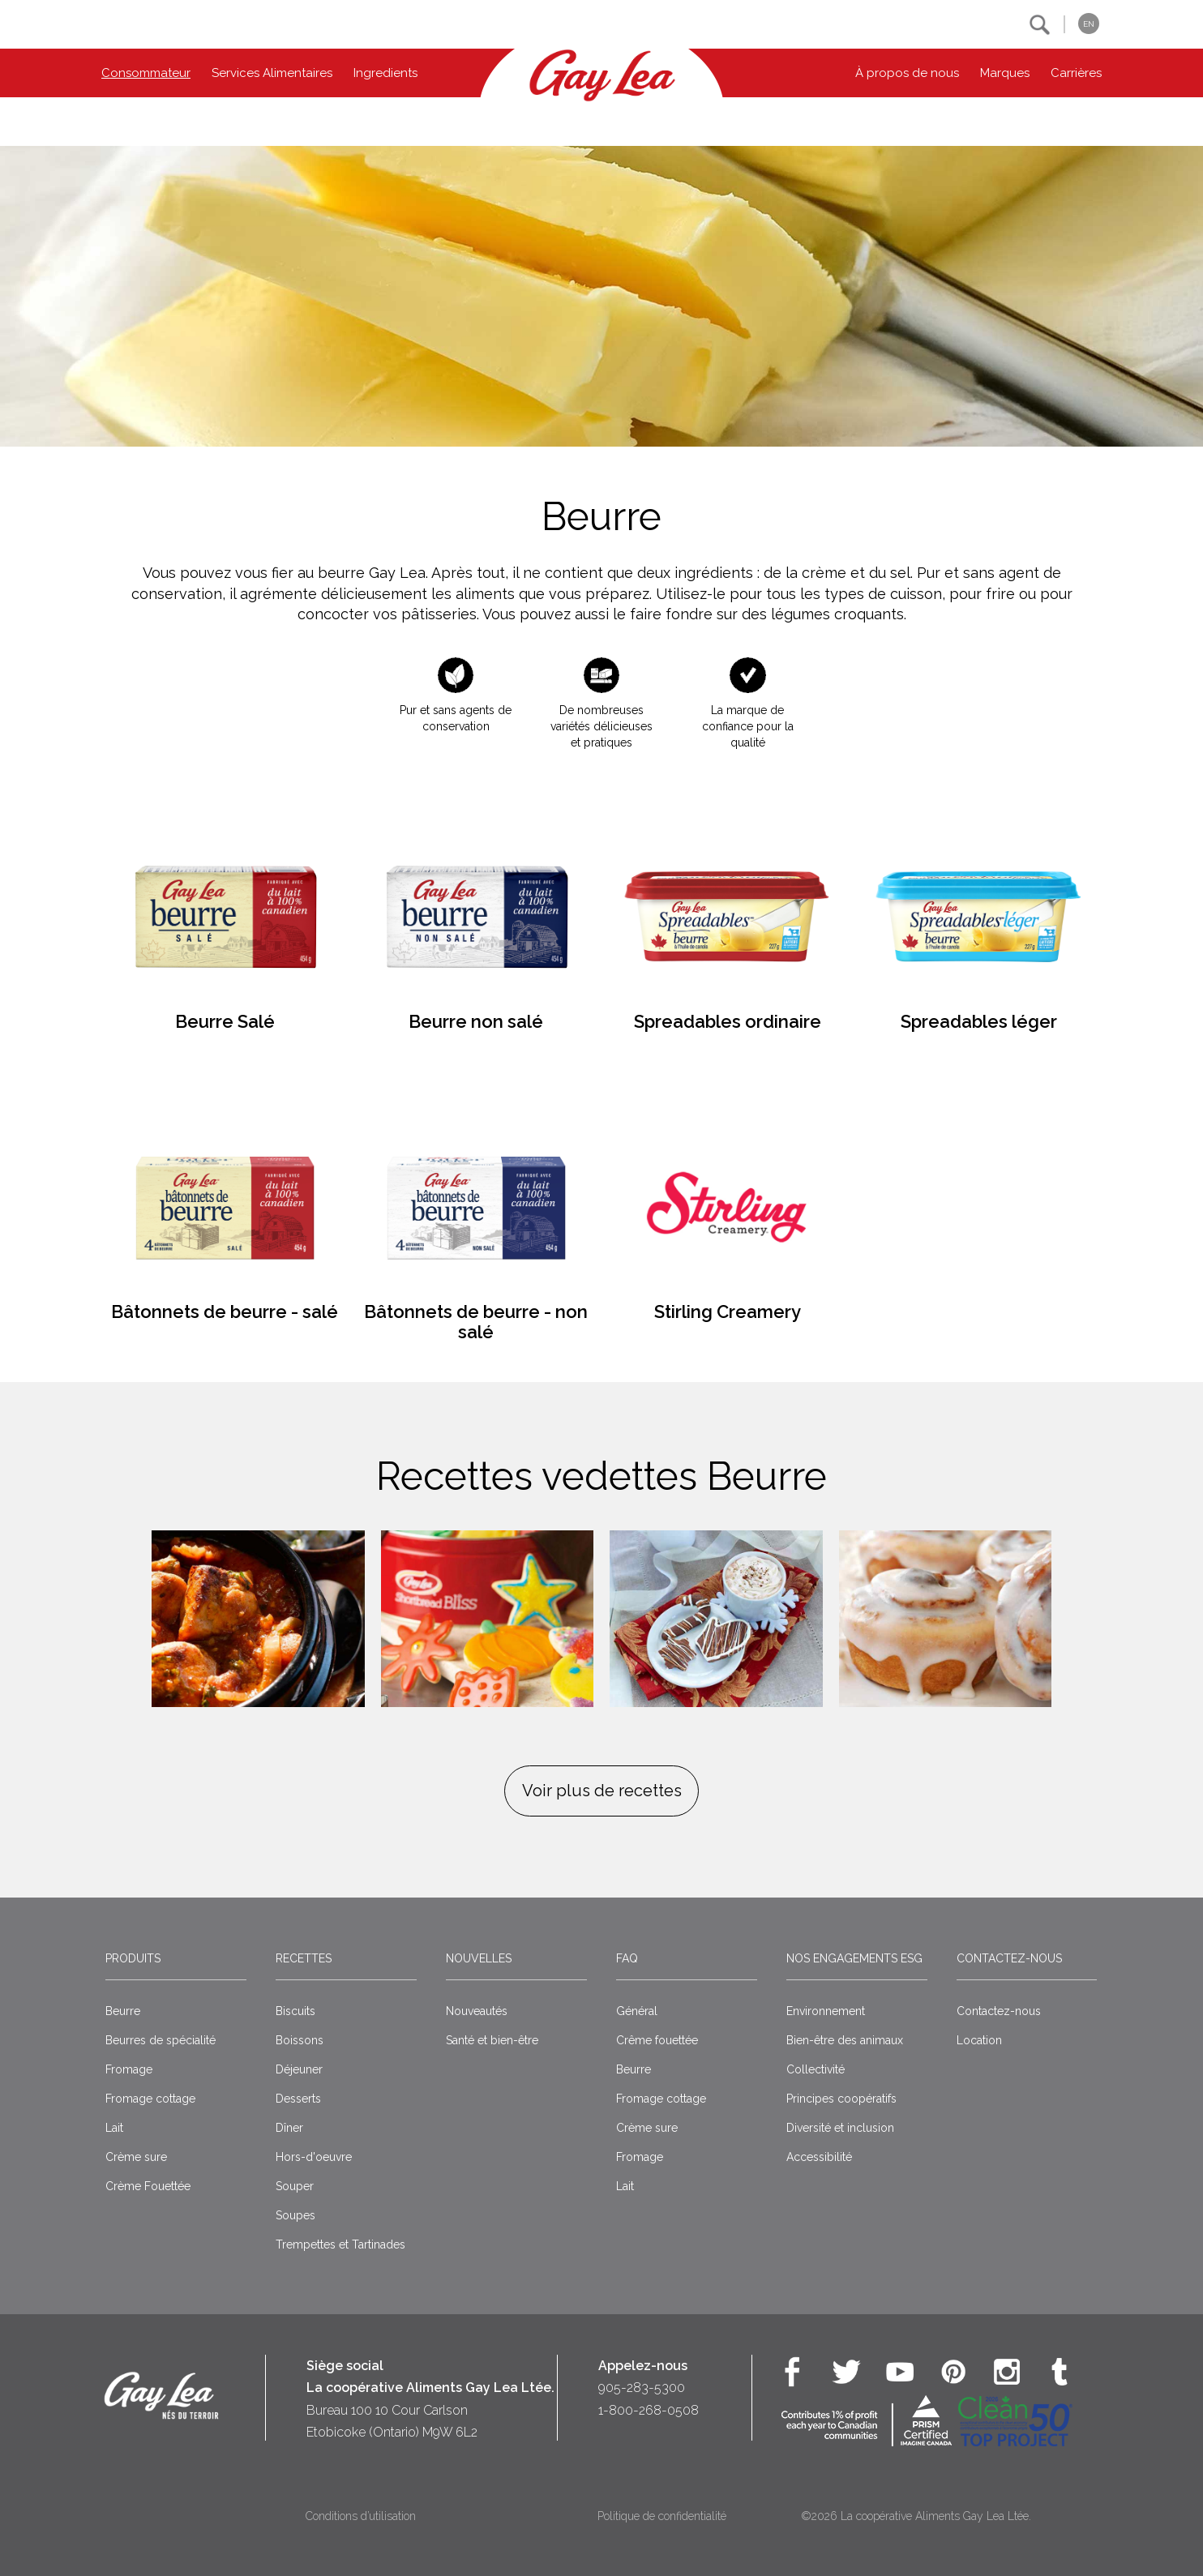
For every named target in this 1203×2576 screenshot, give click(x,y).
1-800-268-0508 (648, 2410)
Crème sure (136, 2156)
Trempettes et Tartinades (340, 2244)
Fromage (128, 2069)
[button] (1040, 25)
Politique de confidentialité (661, 2516)
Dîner (289, 2127)
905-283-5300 (641, 2387)
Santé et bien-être (492, 2040)
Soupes (295, 2215)
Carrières (1076, 73)
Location (979, 2040)
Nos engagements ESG (854, 1958)
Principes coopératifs (841, 2098)
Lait (114, 2127)
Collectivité (815, 2069)
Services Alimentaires (272, 73)
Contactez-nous (1009, 1958)
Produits (133, 1958)
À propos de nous (907, 73)
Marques (1005, 73)
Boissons (299, 2040)
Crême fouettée (657, 2040)
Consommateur (146, 73)
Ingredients (385, 73)
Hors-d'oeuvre (314, 2156)
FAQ (627, 1958)
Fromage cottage (150, 2098)
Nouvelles (479, 1958)
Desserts (298, 2098)
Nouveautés (476, 2011)
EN (1088, 23)
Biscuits (295, 2011)
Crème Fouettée (148, 2186)
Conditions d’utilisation (361, 2516)
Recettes (304, 1958)
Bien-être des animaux (844, 2040)
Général (636, 2011)
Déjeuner (299, 2069)
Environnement (825, 2011)
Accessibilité (819, 2156)
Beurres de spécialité (160, 2040)
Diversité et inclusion (840, 2127)
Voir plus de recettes (602, 1790)
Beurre (122, 2011)
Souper (295, 2186)
